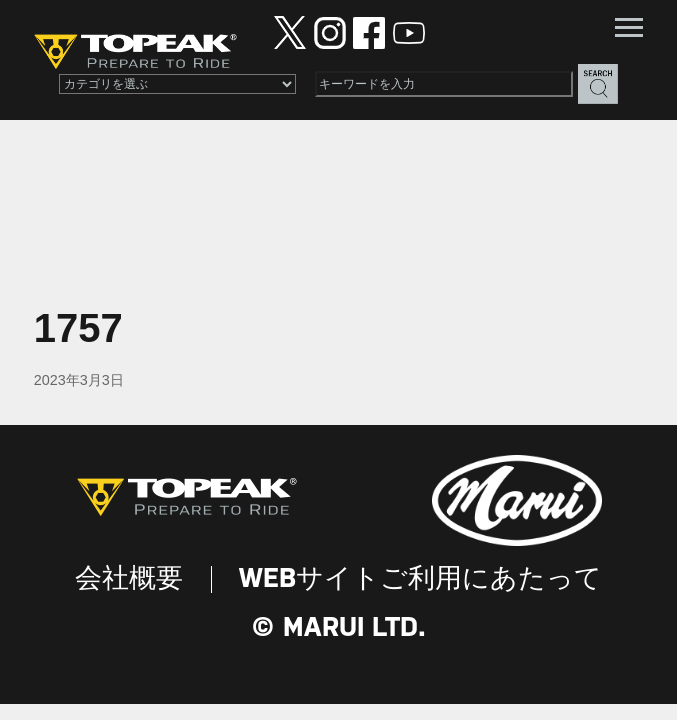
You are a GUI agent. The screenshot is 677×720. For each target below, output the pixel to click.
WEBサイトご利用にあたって (420, 579)
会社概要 (129, 579)
